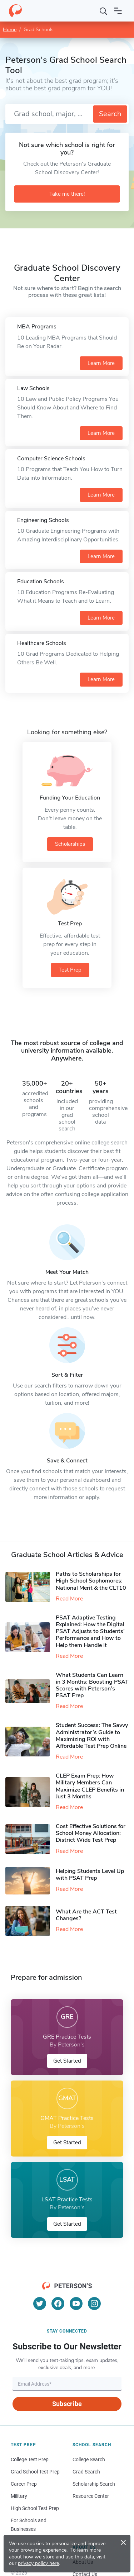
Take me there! (67, 194)
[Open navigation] (118, 11)
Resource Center (91, 2496)
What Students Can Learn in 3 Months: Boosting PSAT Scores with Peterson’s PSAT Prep (92, 1685)
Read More (69, 1599)
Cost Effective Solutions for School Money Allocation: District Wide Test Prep (90, 1833)
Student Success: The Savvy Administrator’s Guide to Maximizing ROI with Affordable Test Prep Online (92, 1735)
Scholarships (70, 844)
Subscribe (67, 2403)
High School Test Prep (35, 2508)
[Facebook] (57, 2303)
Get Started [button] (67, 2060)
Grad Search (86, 2472)
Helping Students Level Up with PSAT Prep (90, 1874)
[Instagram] (94, 2303)
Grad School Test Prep (35, 2472)
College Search (89, 2459)
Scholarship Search (94, 2484)
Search (110, 114)
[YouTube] (76, 2303)
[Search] (103, 11)
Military (19, 2496)
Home (9, 29)
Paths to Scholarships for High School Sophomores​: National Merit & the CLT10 (91, 1580)
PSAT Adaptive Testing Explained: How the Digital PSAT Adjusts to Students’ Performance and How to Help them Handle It (90, 1631)
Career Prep (24, 2484)
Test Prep (70, 969)
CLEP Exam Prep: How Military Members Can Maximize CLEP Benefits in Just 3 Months (90, 1786)
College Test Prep (30, 2459)
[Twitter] (39, 2303)
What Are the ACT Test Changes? (86, 1915)
